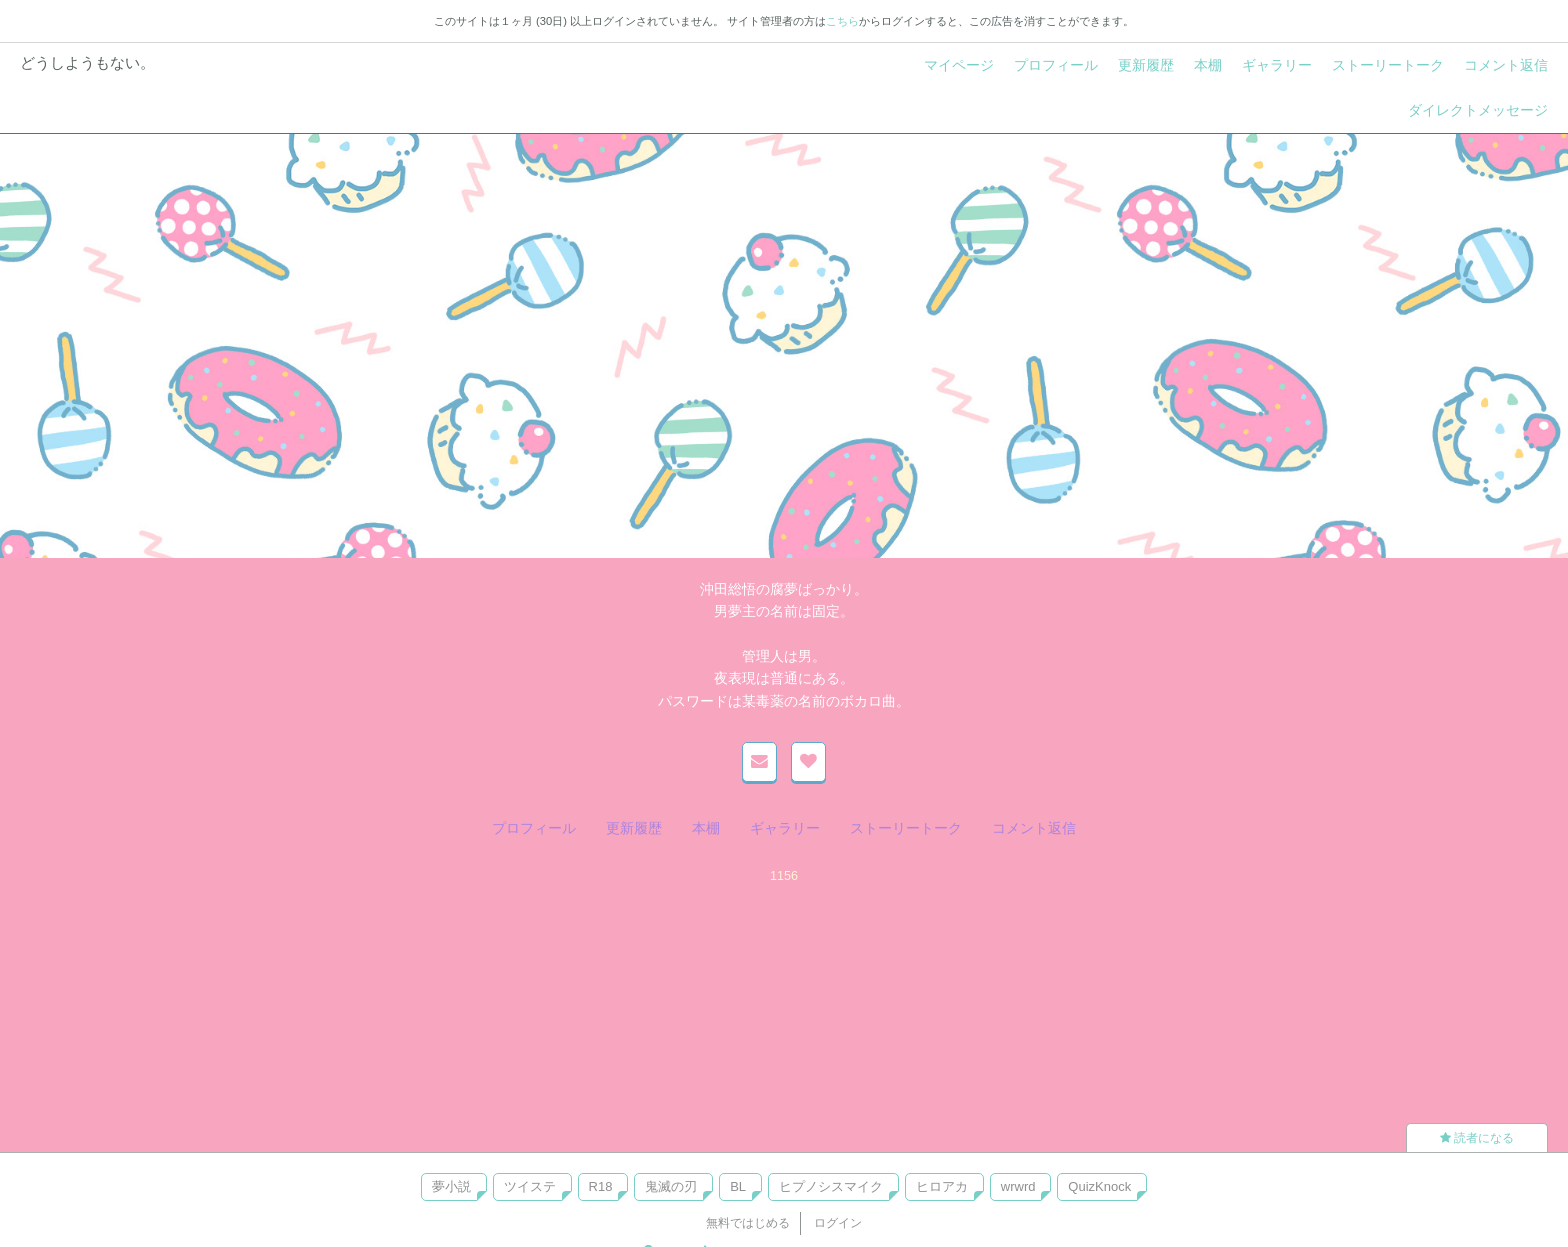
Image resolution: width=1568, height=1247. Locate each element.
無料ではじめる (748, 1223)
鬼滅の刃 (671, 1186)
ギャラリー (1277, 65)
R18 (601, 1186)
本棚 (1208, 65)
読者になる (1477, 1138)
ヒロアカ (942, 1186)
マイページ (959, 65)
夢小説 (451, 1186)
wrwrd (1018, 1186)
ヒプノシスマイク (831, 1186)
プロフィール (1056, 65)
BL (738, 1186)
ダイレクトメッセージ (1478, 110)
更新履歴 (1146, 65)
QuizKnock (1099, 1186)
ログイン (838, 1223)
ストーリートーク (1388, 65)
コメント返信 (1506, 65)
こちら (842, 21)
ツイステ (530, 1186)
